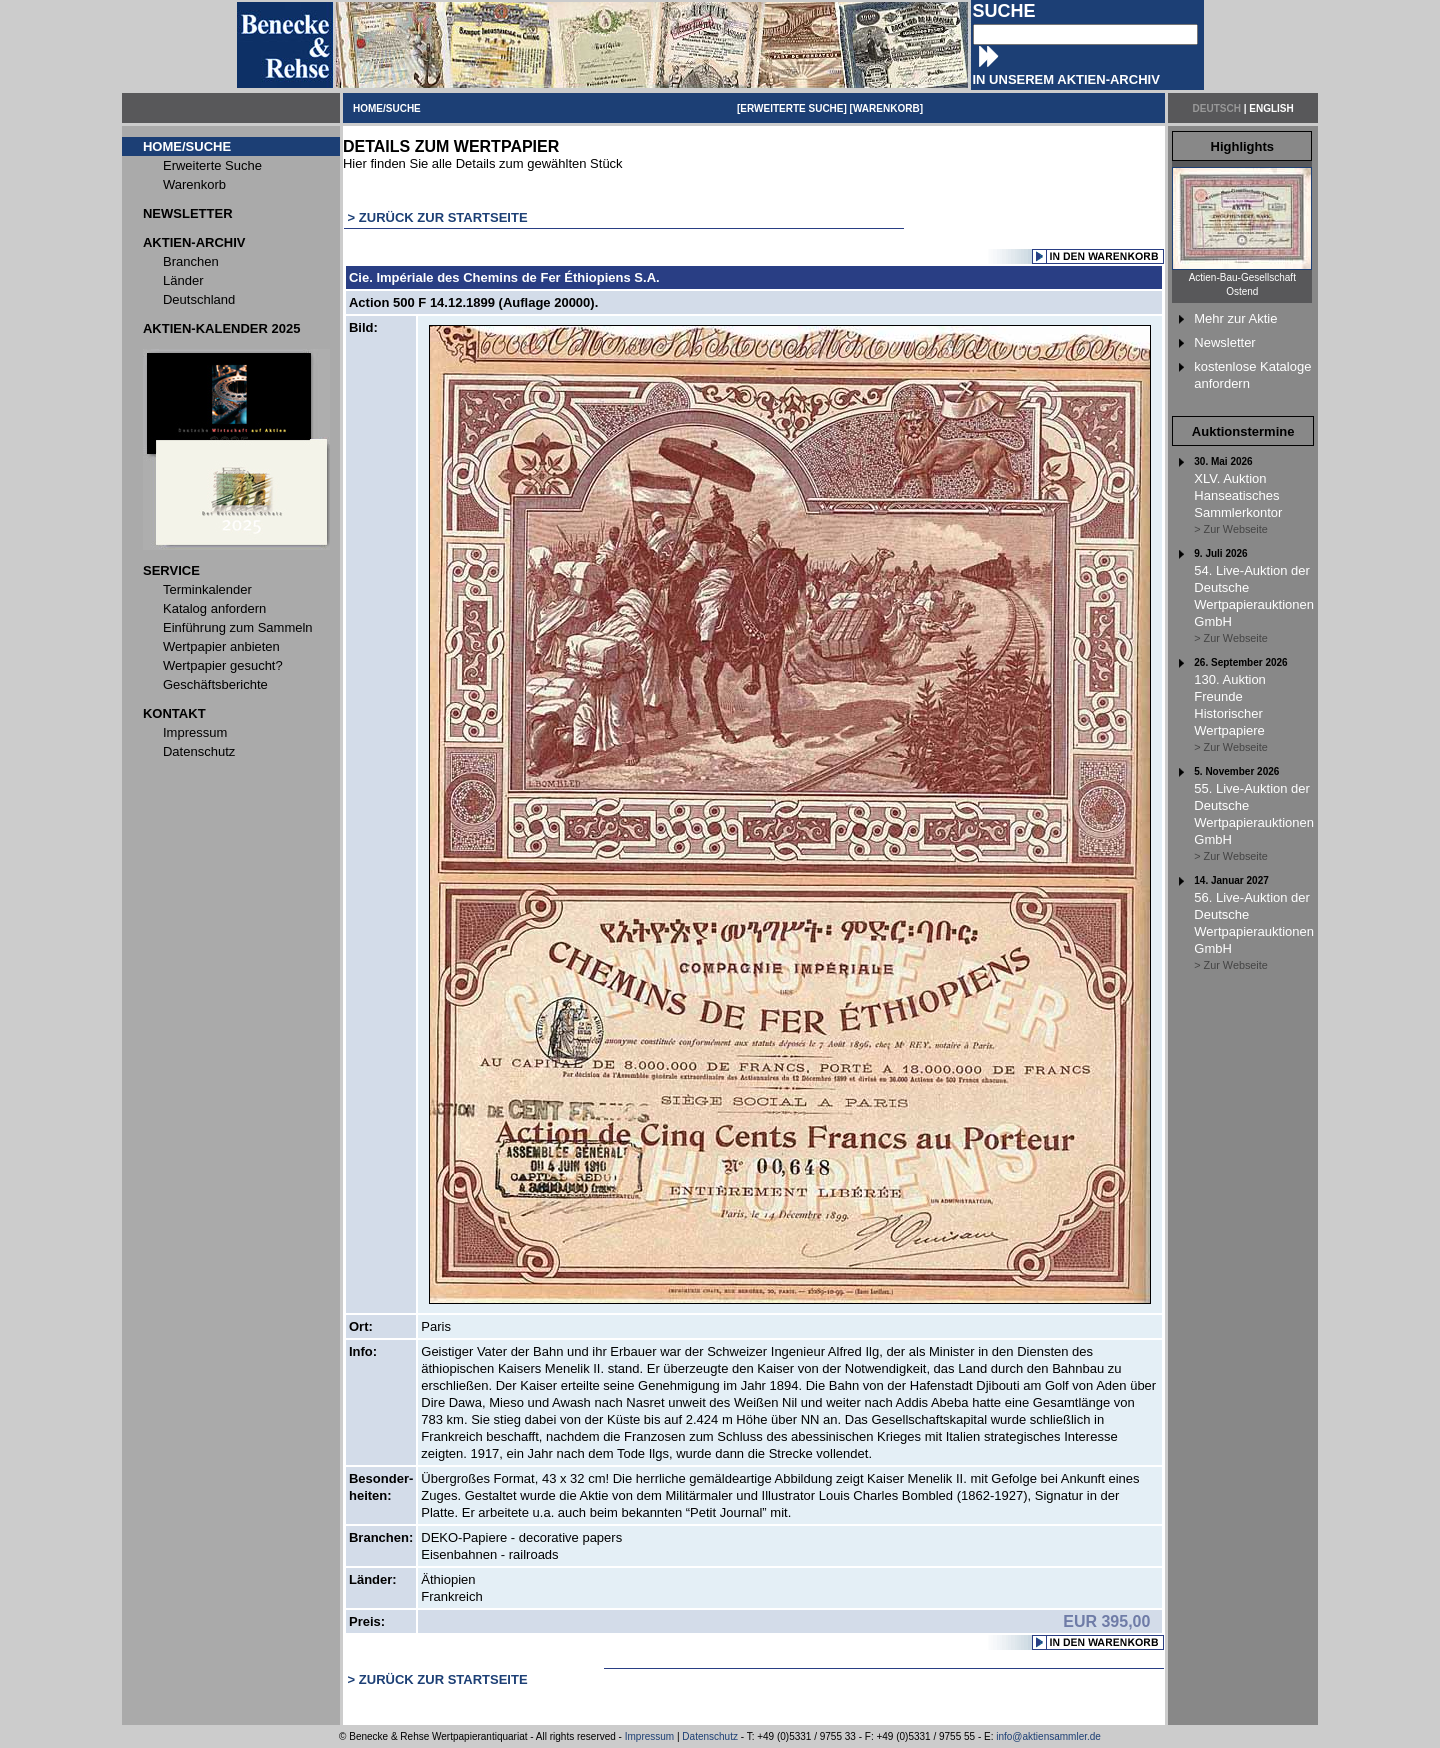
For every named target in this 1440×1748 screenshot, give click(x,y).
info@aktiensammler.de (1048, 1736)
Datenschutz (710, 1736)
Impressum (649, 1736)
